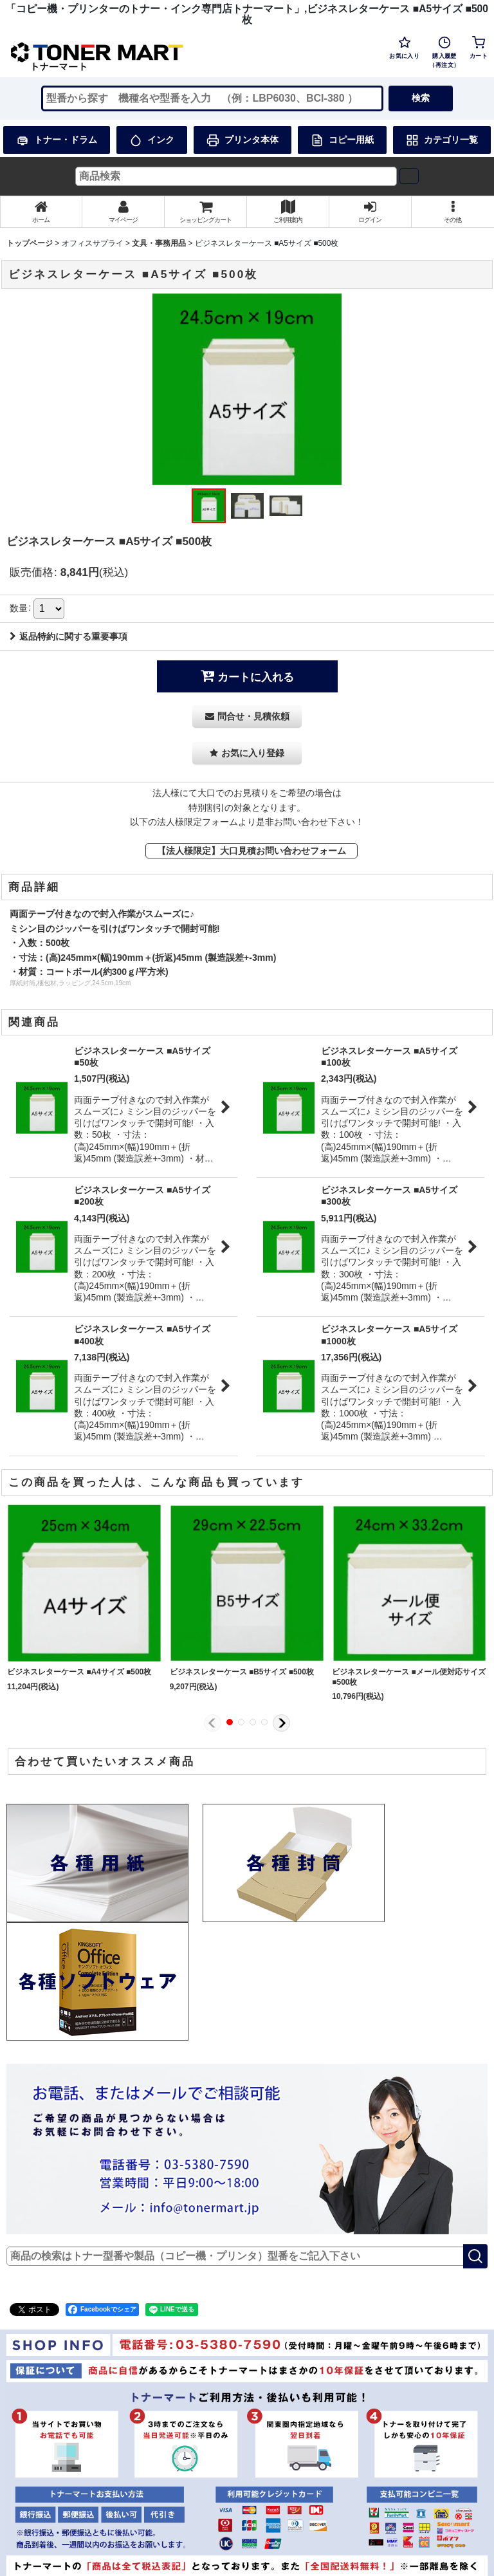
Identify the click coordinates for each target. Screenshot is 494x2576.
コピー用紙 (342, 140)
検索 (421, 98)
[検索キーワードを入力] (212, 98)
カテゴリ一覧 (442, 140)
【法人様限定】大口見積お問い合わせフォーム (251, 851)
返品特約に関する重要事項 (68, 636)
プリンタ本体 (242, 140)
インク (151, 140)
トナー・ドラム (56, 140)
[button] (453, 212)
